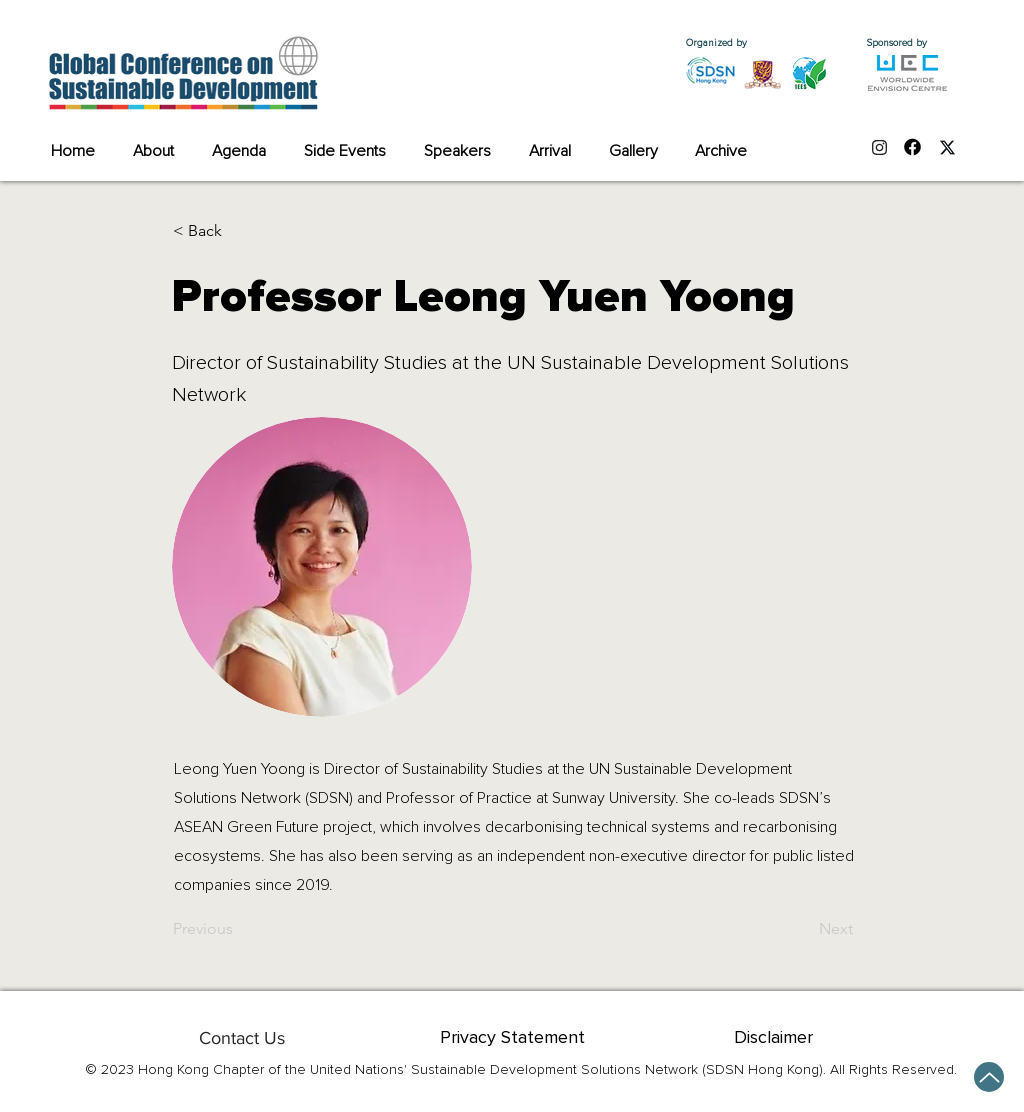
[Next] (803, 929)
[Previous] (239, 929)
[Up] (989, 1077)
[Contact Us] (241, 1038)
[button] (239, 231)
